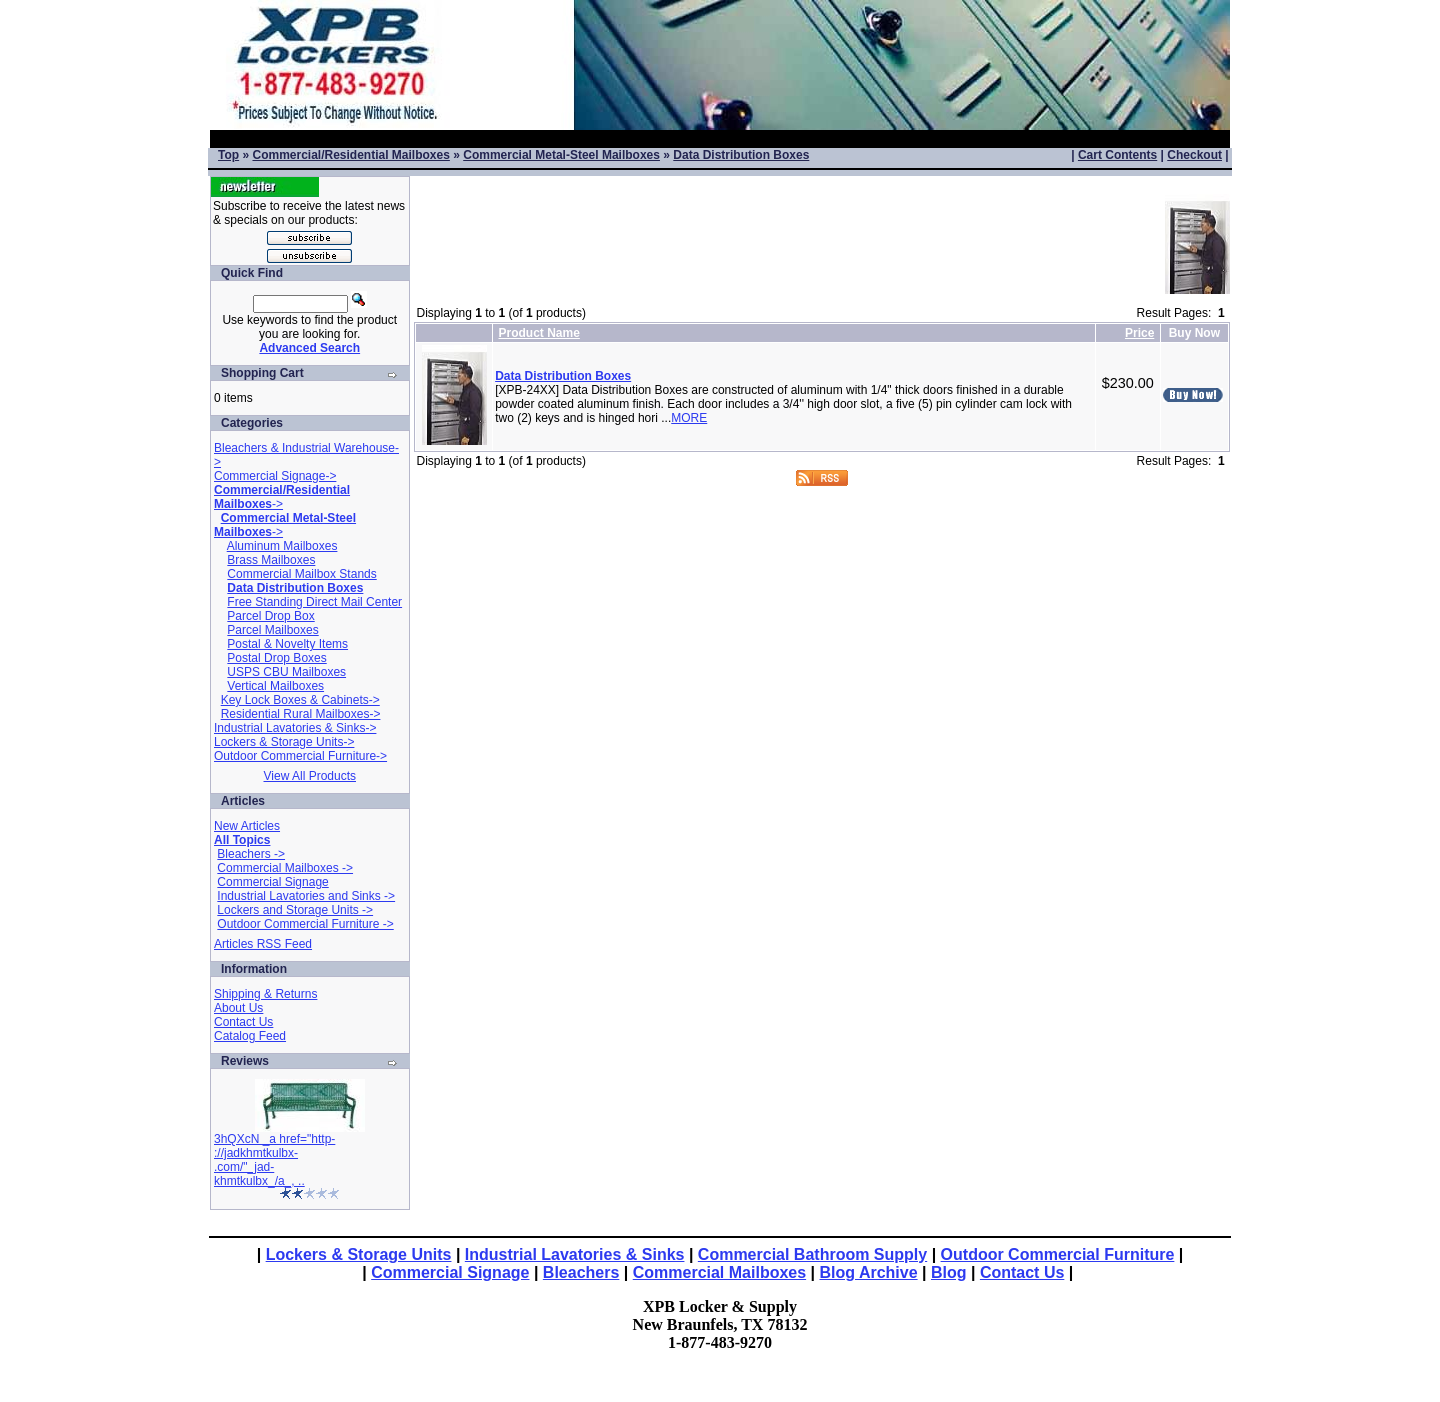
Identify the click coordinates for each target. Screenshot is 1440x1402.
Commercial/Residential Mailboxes (350, 155)
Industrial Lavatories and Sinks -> (306, 896)
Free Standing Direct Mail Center (314, 602)
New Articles (247, 826)
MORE (689, 418)
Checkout (1194, 155)
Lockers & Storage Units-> (284, 742)
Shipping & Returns (265, 994)
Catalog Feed (250, 1036)
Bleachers (581, 1272)
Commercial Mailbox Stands (301, 574)
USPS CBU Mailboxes (286, 672)
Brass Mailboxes (271, 560)
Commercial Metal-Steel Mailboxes (561, 155)
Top (228, 155)
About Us (238, 1008)
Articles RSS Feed (263, 944)
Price (1139, 333)
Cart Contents (1117, 155)
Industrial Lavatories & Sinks (575, 1254)
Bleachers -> (251, 854)
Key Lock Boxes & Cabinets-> (300, 700)
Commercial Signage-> (275, 476)
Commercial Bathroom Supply (812, 1254)
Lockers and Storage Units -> (295, 910)
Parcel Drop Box (270, 616)
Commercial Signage (272, 882)
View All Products (310, 776)
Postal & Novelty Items (287, 644)
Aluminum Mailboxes (282, 546)
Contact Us (243, 1022)
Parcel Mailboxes (272, 630)
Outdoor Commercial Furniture (1058, 1254)
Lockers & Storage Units (359, 1254)
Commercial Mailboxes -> (285, 868)
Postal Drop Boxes (276, 658)
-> (282, 497)
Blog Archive (869, 1272)
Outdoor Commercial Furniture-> (300, 756)
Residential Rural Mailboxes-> (301, 714)
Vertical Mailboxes (275, 686)
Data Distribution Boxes (741, 155)
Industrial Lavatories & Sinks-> (295, 728)
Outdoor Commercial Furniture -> (305, 924)
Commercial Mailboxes (719, 1272)
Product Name (539, 333)
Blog (949, 1272)
